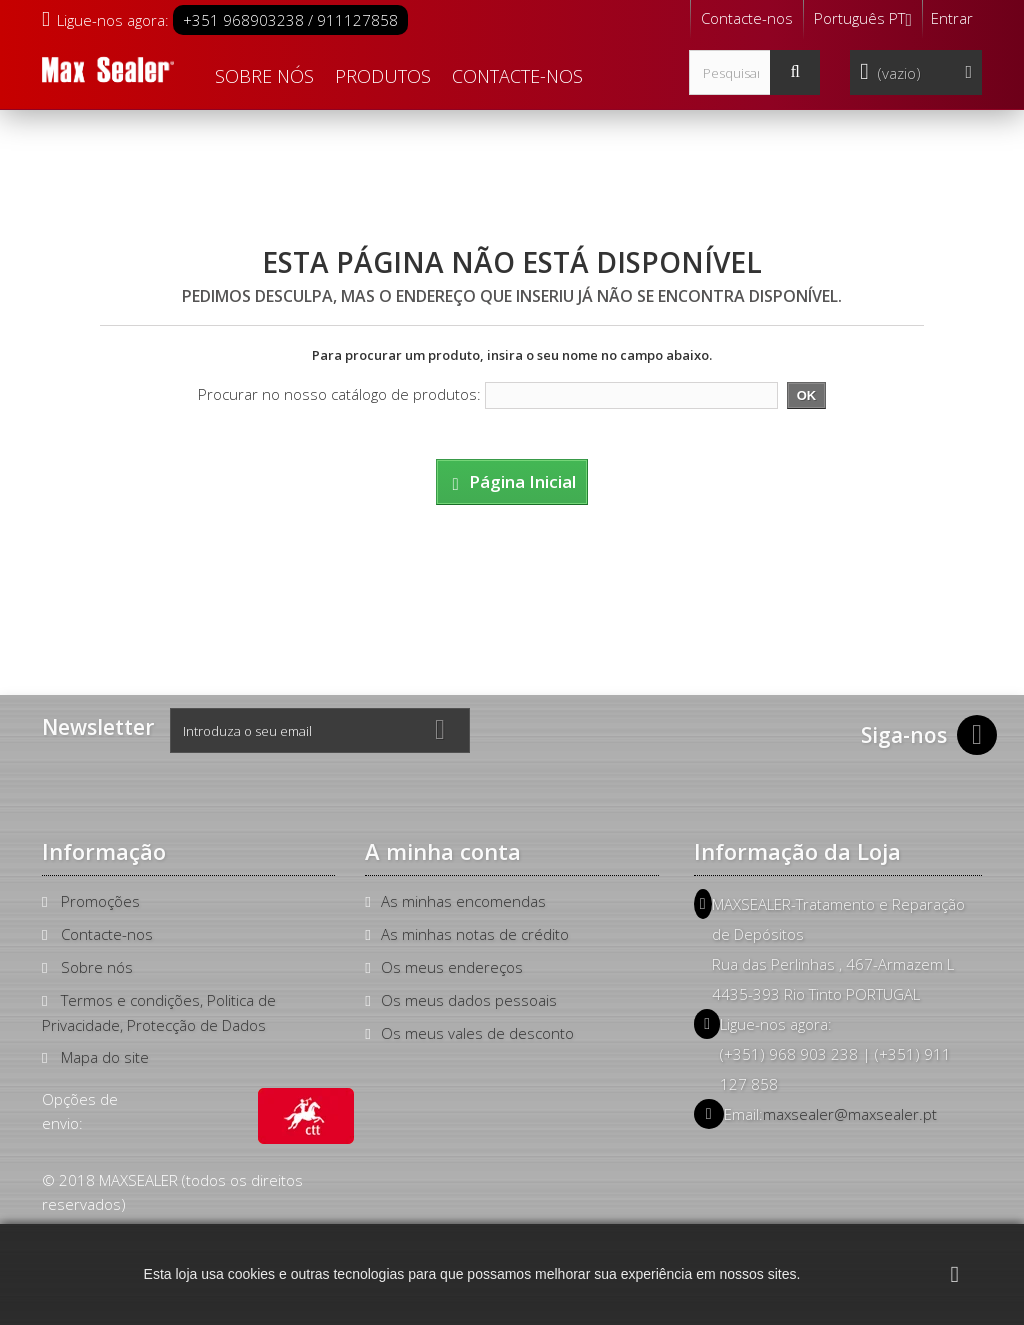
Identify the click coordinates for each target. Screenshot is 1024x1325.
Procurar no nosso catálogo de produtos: (339, 394)
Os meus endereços (452, 967)
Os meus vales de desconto (477, 1033)
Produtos (383, 76)
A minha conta (443, 851)
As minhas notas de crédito (475, 934)
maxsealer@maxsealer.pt (850, 1114)
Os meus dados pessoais (469, 1000)
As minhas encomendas (463, 901)
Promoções (100, 901)
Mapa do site (105, 1057)
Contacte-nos (747, 18)
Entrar (952, 18)
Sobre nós (264, 76)
